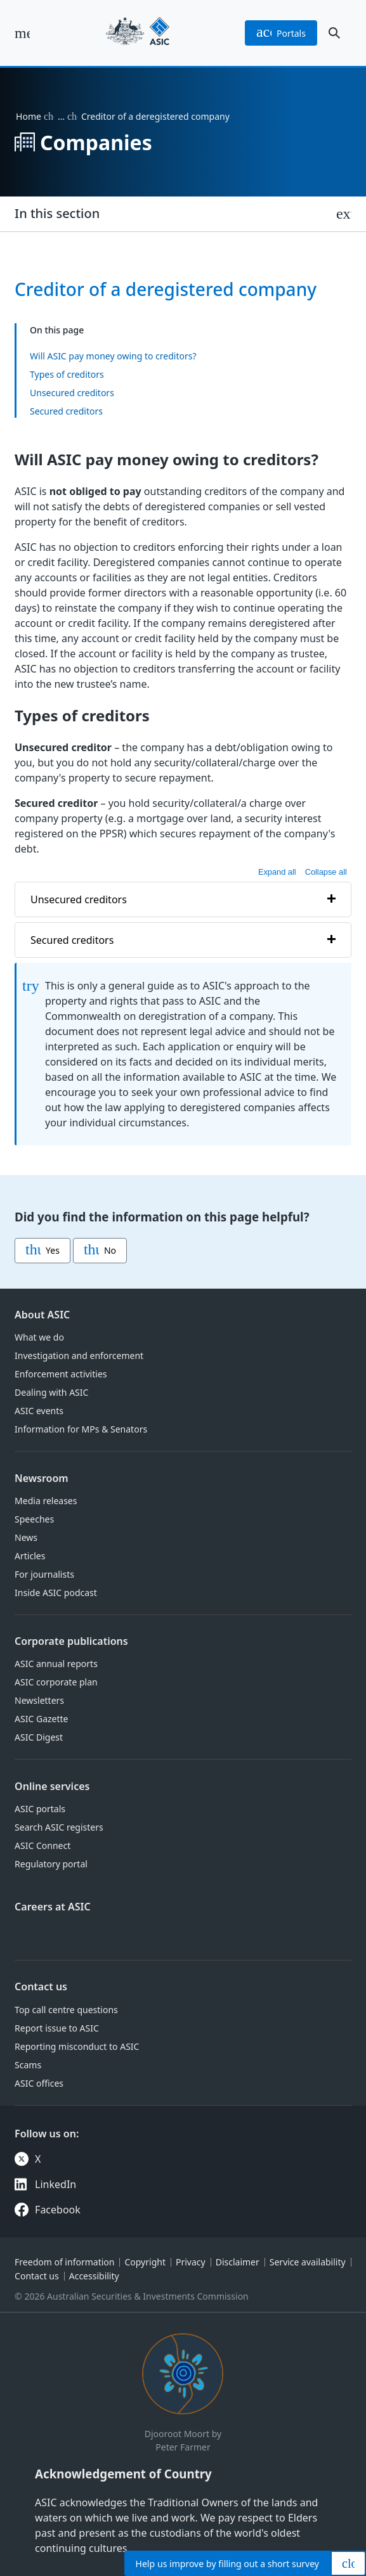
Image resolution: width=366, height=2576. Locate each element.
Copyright (145, 2262)
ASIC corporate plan (56, 1682)
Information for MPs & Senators (81, 1429)
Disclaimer (237, 2262)
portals (281, 33)
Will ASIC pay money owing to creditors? (113, 356)
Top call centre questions (66, 2010)
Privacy (191, 2262)
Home (28, 116)
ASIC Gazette (41, 1719)
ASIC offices (39, 2083)
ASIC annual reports (56, 1664)
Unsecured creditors (72, 393)
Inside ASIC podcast (56, 1593)
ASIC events (39, 1411)
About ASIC (42, 1315)
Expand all (277, 871)
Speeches (34, 1519)
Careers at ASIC (53, 1907)
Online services (52, 1786)
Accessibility (94, 2276)
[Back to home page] (137, 33)
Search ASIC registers (59, 1827)
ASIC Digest (39, 1737)
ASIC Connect (42, 1845)
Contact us (41, 1986)
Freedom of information (64, 2262)
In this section (57, 213)
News (26, 1537)
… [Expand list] (61, 116)
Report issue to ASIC (57, 2028)
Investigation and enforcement (79, 1355)
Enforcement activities (61, 1374)
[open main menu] (22, 33)
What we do (39, 1337)
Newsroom (42, 1478)
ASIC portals (40, 1809)
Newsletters (39, 1700)
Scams (28, 2065)
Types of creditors (67, 374)
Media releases (46, 1501)
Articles (30, 1556)
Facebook (58, 2210)
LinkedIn (55, 2184)
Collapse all (326, 871)
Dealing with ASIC (51, 1392)
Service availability (308, 2262)
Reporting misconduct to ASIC (77, 2046)
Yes (42, 1250)
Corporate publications (71, 1641)
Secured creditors (66, 411)
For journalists (44, 1574)
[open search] (334, 33)
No (100, 1250)
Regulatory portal (51, 1864)
